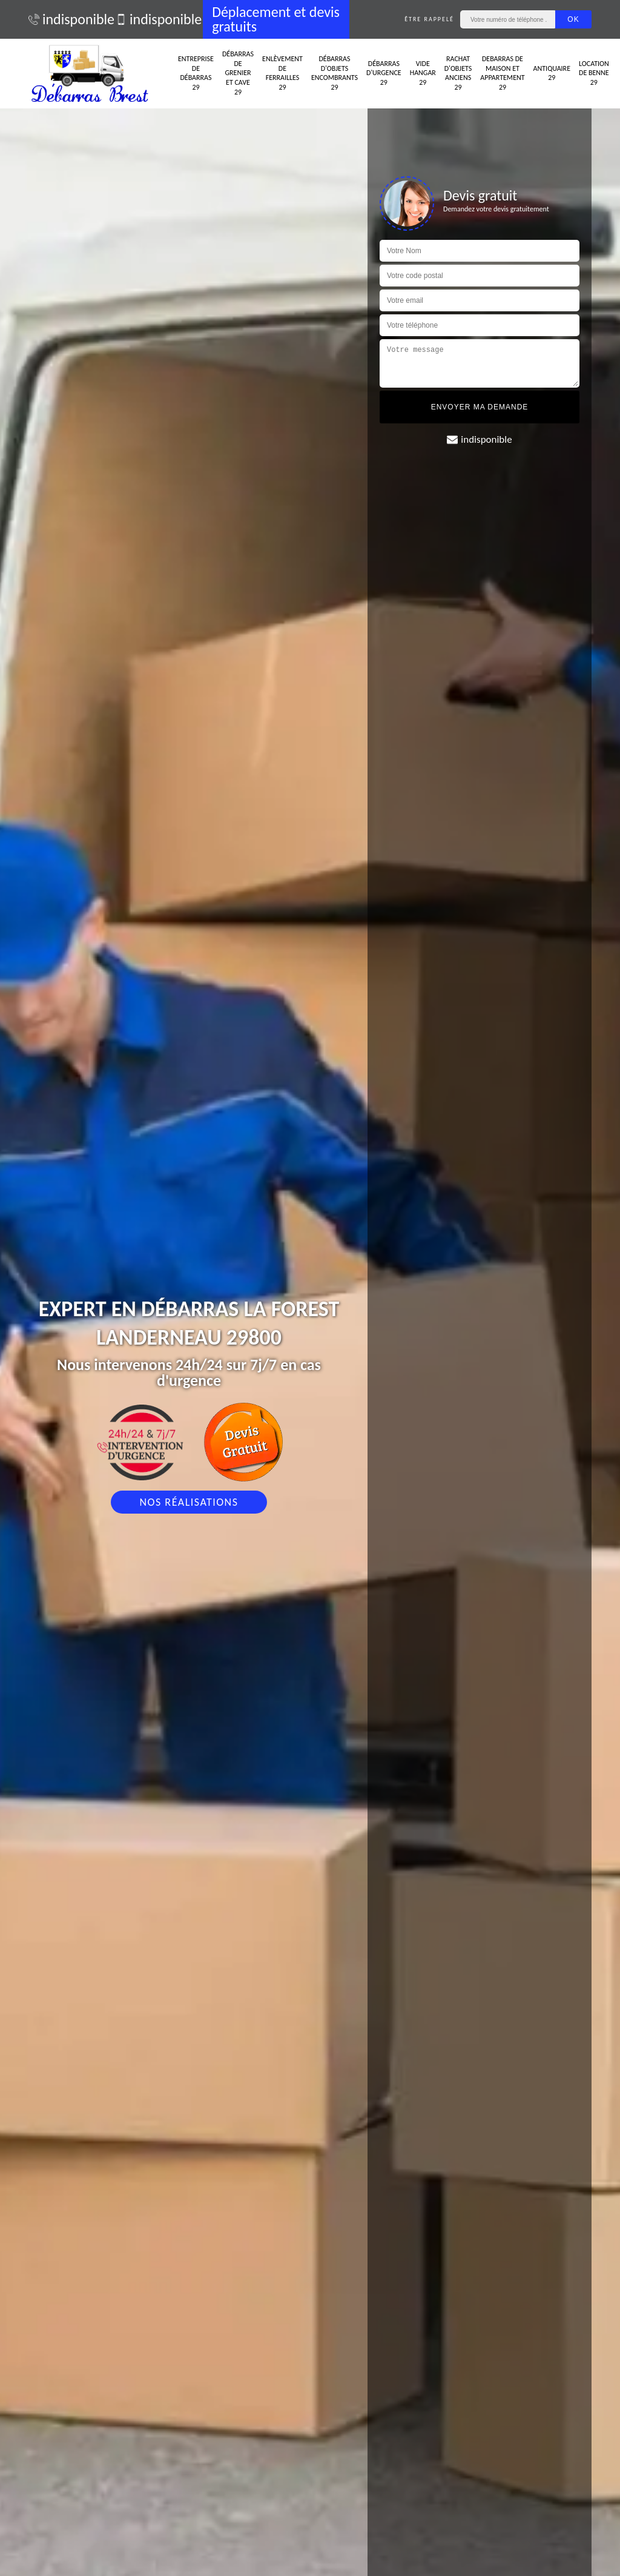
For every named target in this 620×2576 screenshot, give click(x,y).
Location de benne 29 (594, 73)
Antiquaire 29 (551, 73)
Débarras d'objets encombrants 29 (334, 73)
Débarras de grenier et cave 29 (238, 73)
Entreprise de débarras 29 (196, 73)
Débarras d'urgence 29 (383, 73)
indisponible (66, 19)
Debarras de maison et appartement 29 (502, 73)
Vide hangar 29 (423, 73)
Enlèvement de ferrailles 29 (282, 73)
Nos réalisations (188, 1502)
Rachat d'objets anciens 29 (458, 73)
